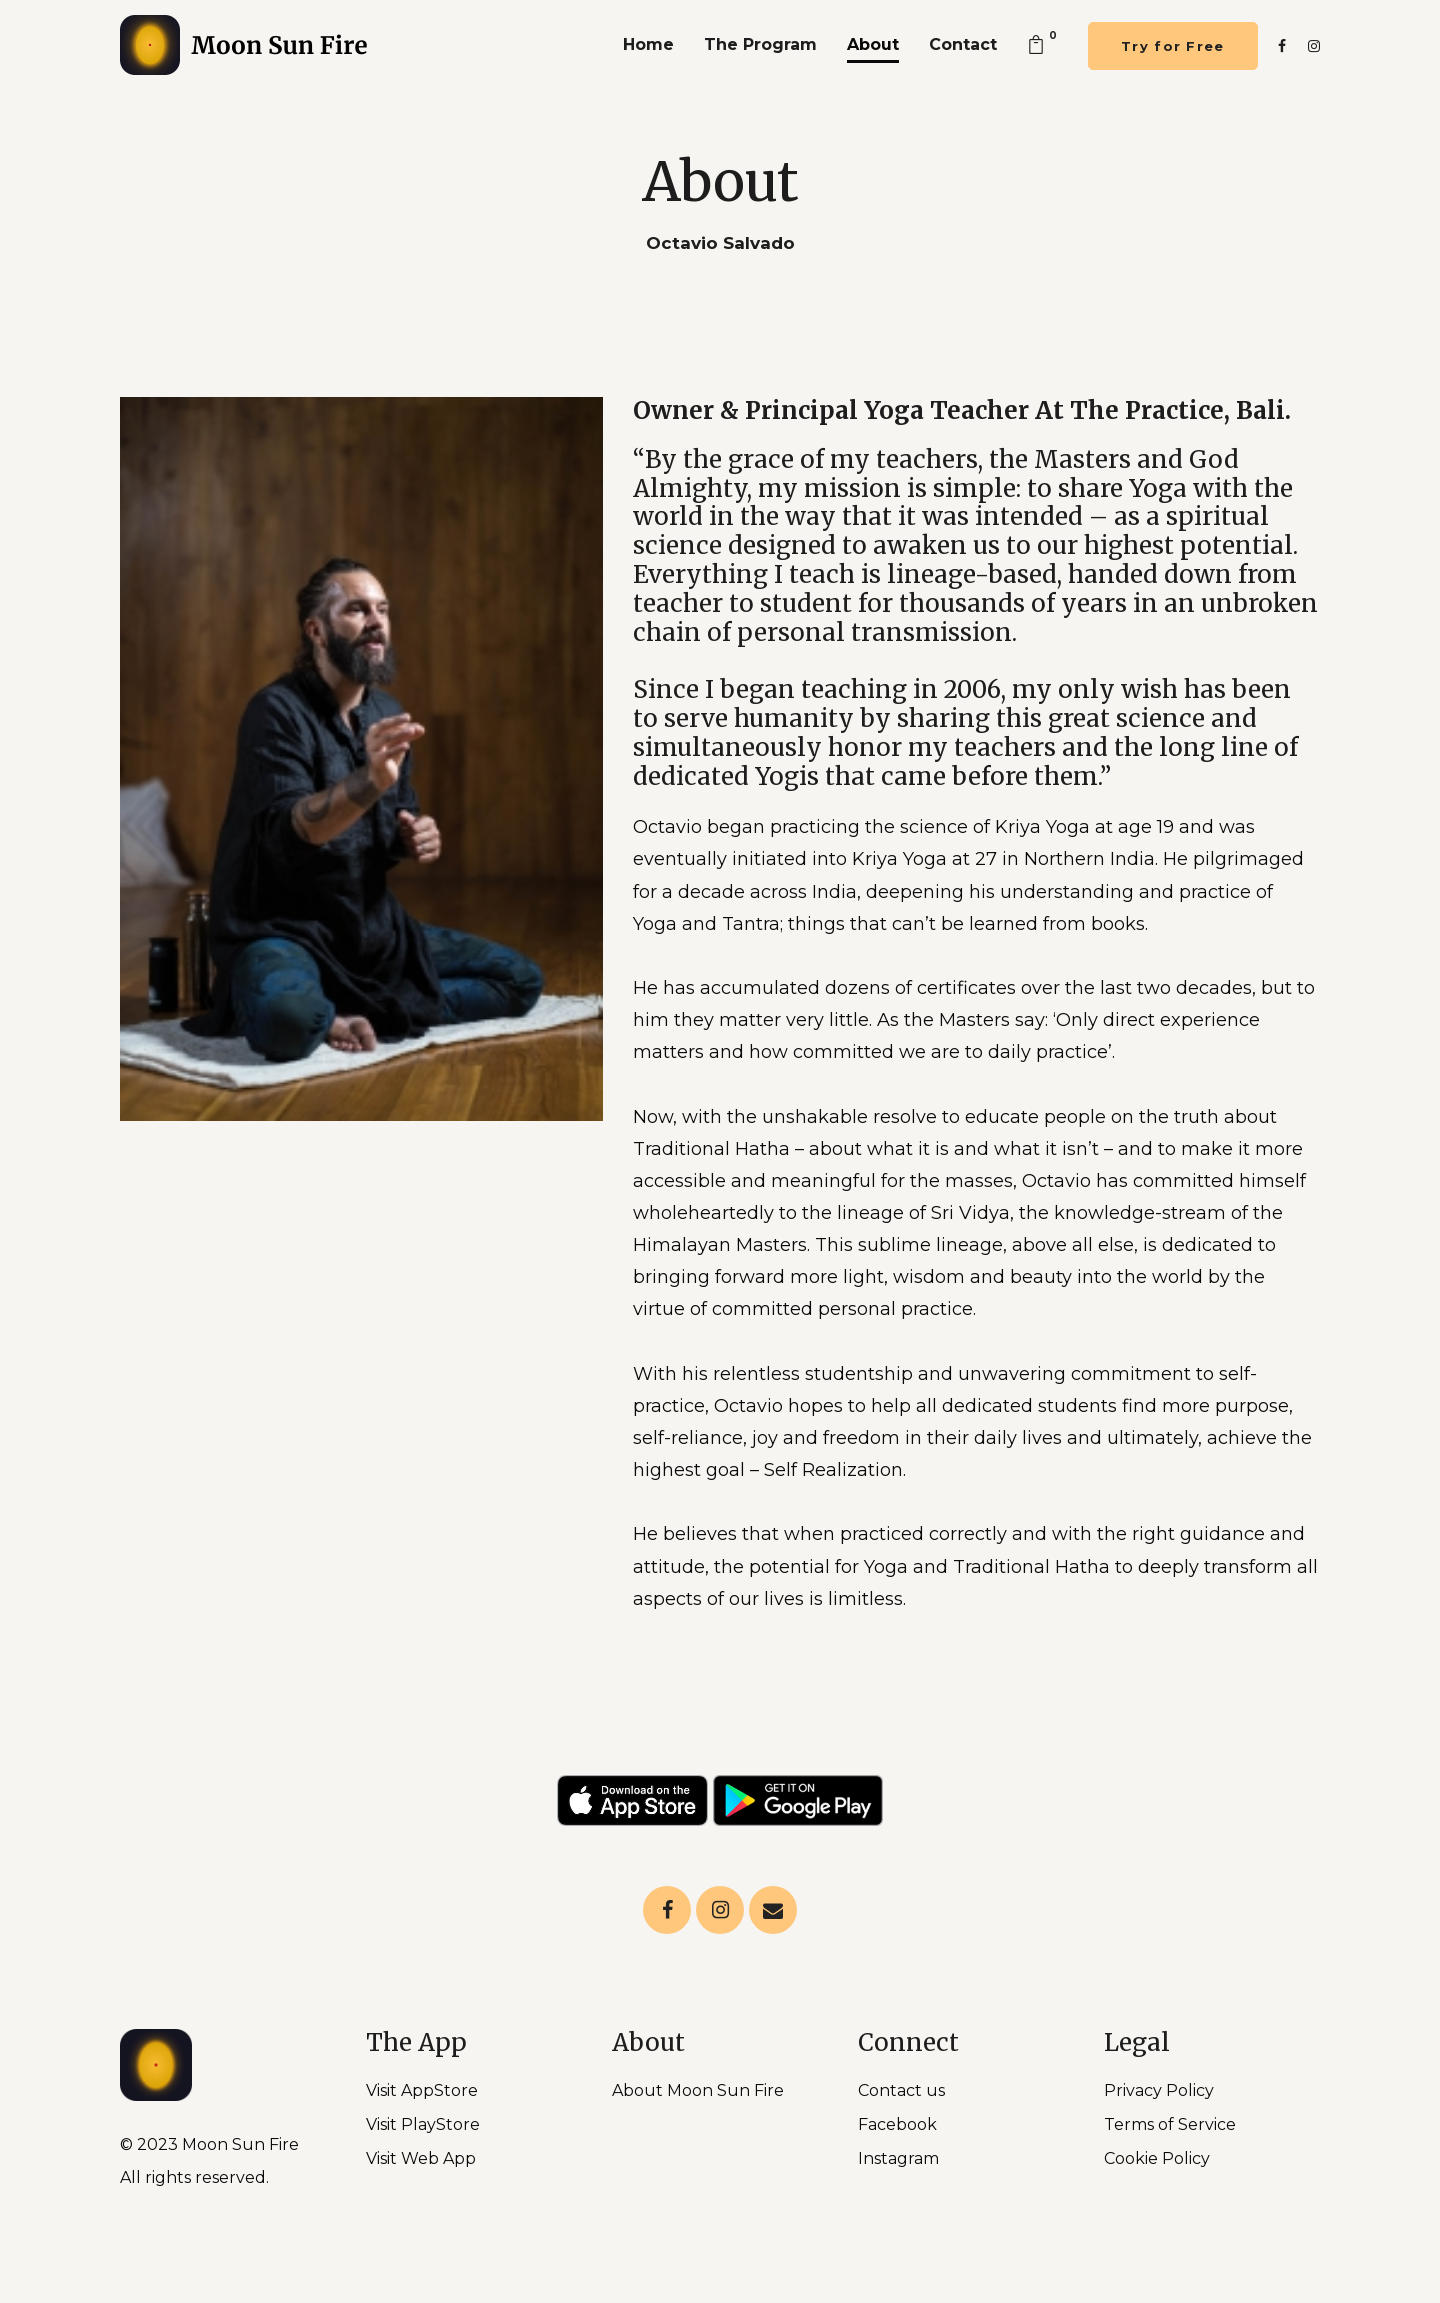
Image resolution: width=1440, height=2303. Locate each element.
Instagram (898, 2158)
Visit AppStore (422, 2090)
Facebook (897, 2124)
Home (648, 44)
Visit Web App (421, 2158)
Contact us (901, 2090)
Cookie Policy (1157, 2158)
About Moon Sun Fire (698, 2090)
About (873, 44)
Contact (963, 44)
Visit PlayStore (423, 2124)
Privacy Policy (1159, 2090)
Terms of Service (1170, 2124)
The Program (760, 44)
